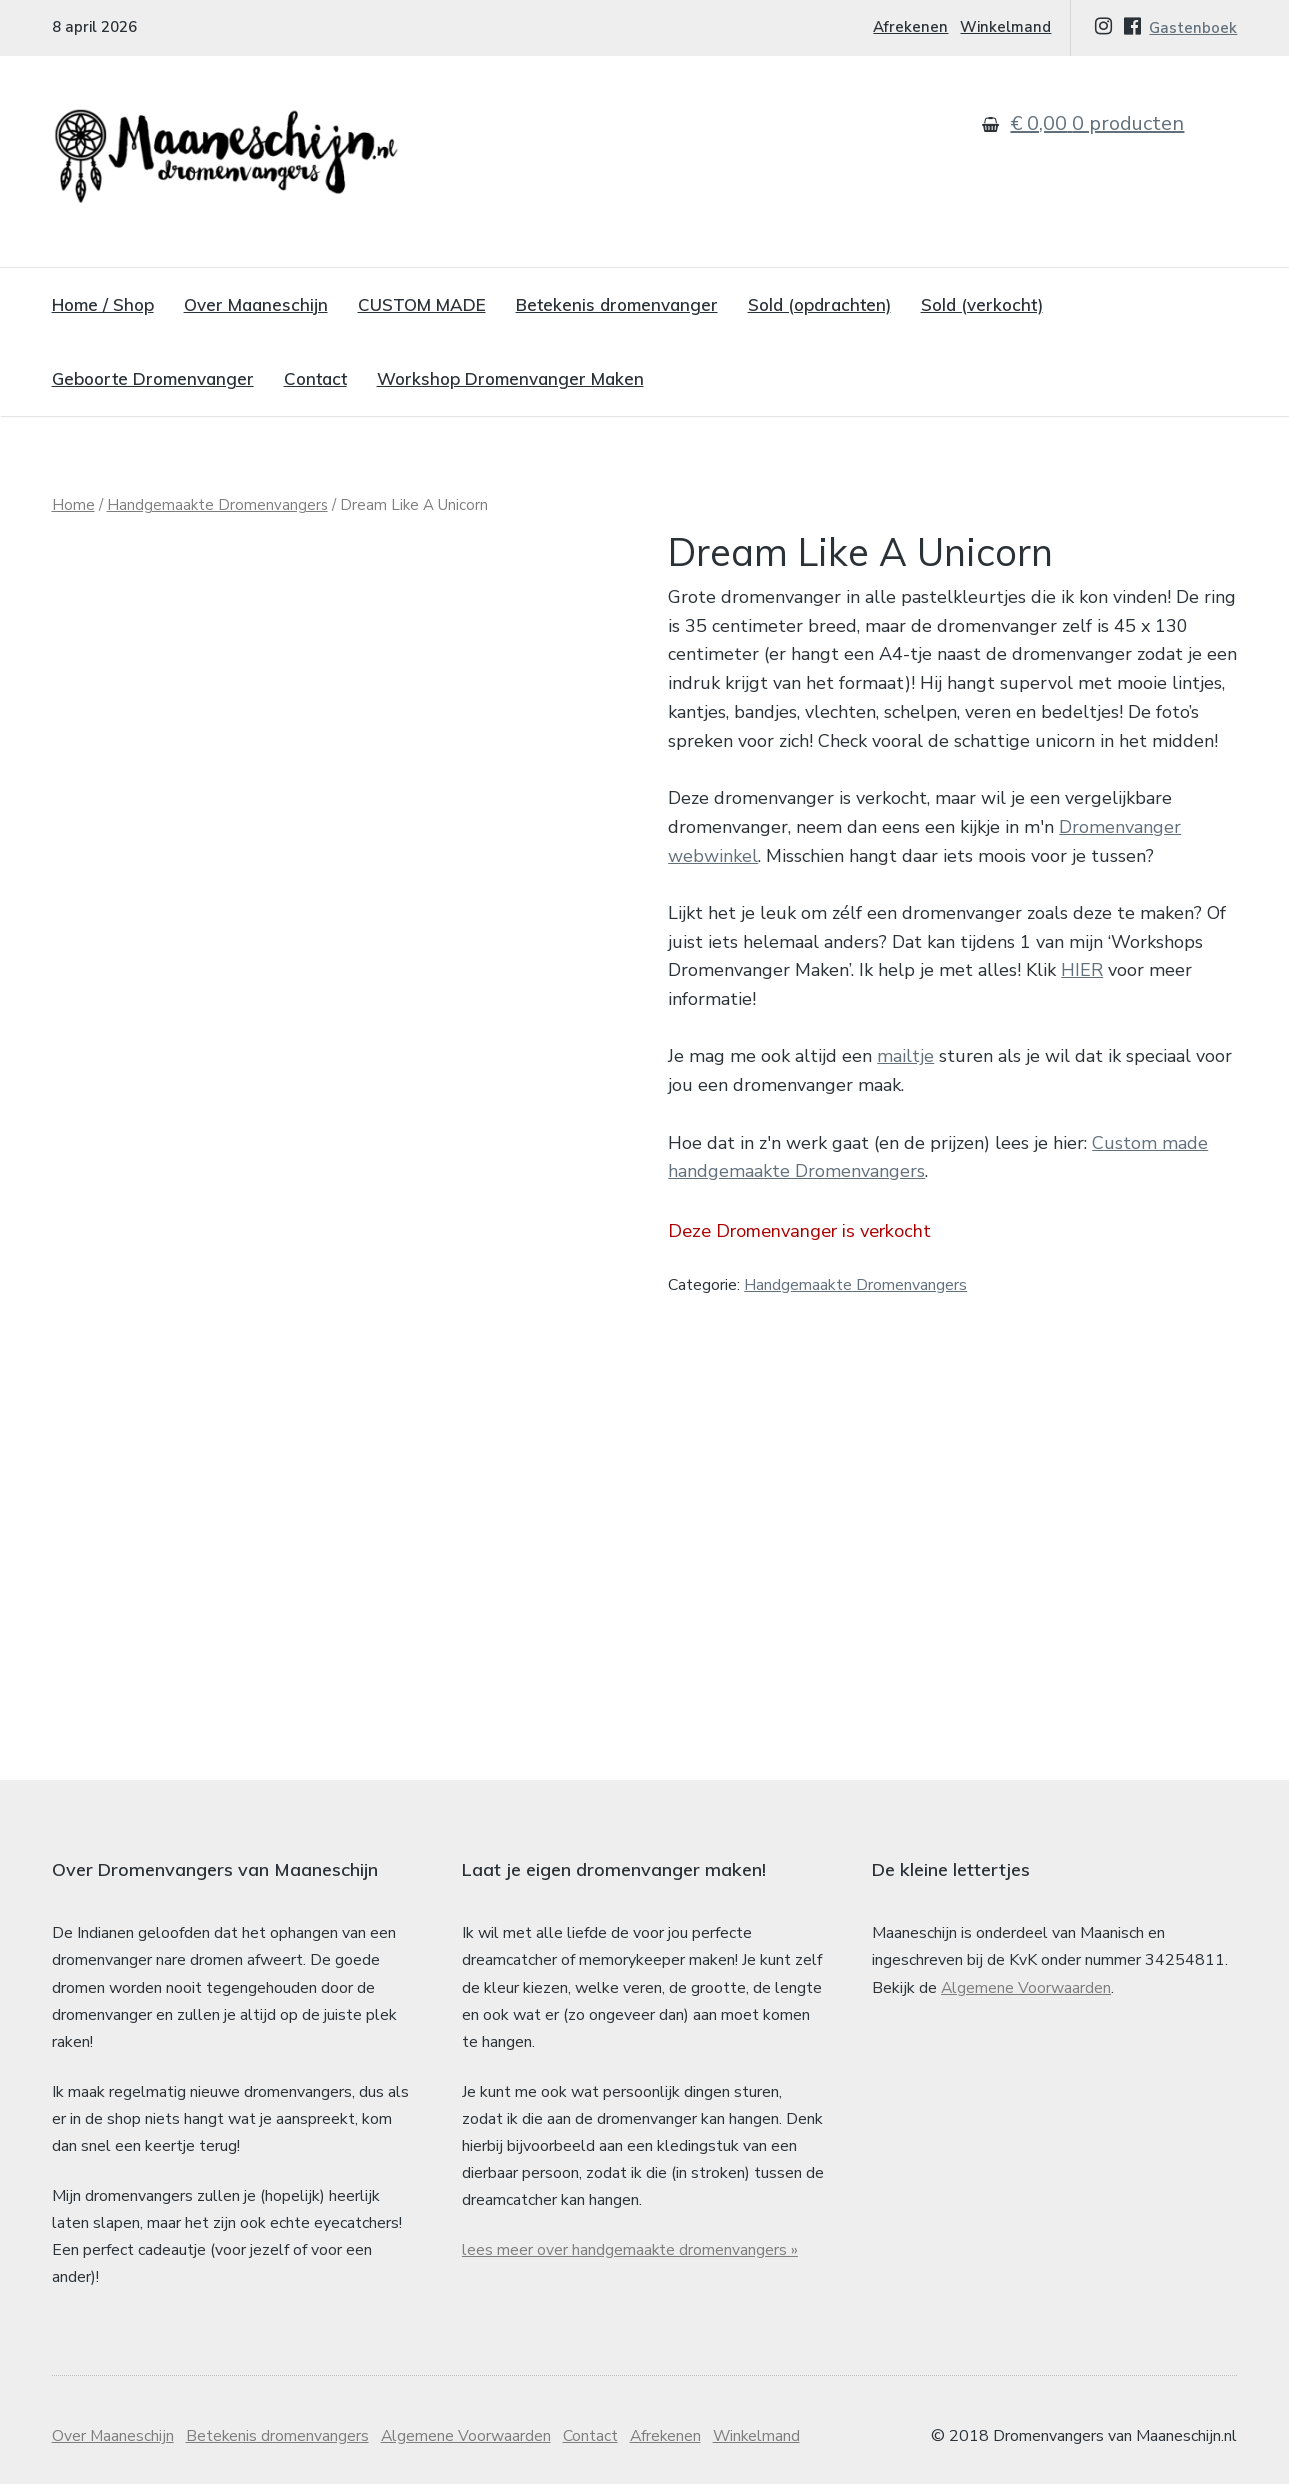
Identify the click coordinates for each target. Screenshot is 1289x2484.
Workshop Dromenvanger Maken (510, 378)
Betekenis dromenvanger (617, 304)
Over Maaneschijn (256, 304)
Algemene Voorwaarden (1026, 1970)
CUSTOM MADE (422, 304)
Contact (315, 378)
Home (73, 505)
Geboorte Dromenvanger (153, 378)
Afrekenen (910, 27)
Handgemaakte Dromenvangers (217, 505)
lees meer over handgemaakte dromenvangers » (630, 2232)
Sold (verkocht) (982, 304)
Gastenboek (1193, 28)
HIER (1082, 970)
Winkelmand (1005, 27)
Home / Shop (103, 304)
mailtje (905, 1056)
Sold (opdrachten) (819, 304)
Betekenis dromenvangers (279, 2419)
